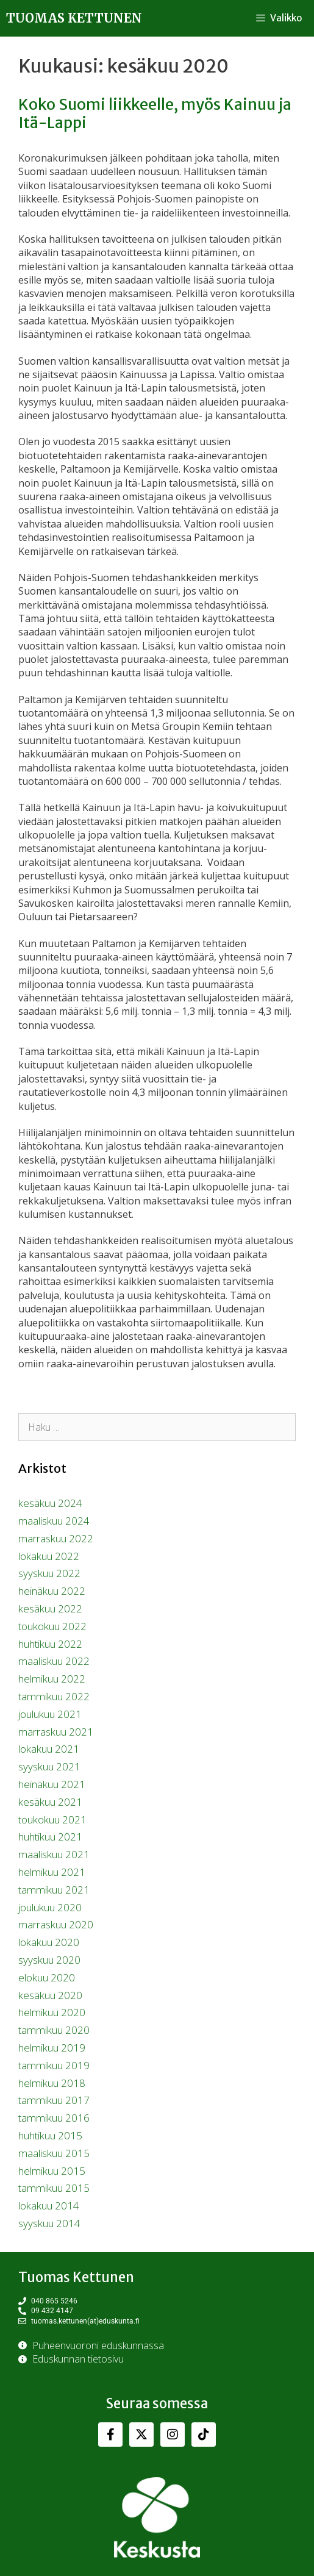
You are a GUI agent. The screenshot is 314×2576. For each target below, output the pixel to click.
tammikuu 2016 (54, 2118)
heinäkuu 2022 (51, 1591)
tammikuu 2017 (54, 2100)
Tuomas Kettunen (74, 18)
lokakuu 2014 (48, 2206)
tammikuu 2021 (54, 1890)
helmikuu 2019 (51, 2048)
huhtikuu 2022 (50, 1644)
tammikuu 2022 (54, 1696)
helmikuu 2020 (51, 2012)
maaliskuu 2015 (54, 2153)
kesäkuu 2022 (50, 1608)
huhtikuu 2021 (50, 1837)
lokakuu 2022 (48, 1556)
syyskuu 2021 (49, 1766)
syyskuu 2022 (49, 1573)
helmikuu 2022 (51, 1679)
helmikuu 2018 (51, 2083)
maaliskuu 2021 (54, 1854)
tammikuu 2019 (54, 2065)
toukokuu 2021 (52, 1819)
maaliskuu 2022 (54, 1661)
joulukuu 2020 (50, 1907)
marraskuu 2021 (55, 1732)
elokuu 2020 (46, 1977)
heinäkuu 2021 (51, 1784)
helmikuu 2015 (51, 2171)
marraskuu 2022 (55, 1538)
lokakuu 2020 (48, 1942)
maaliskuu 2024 (54, 1521)
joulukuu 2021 (50, 1714)
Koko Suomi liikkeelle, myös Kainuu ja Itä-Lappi (154, 113)
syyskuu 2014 (49, 2223)
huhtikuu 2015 (50, 2135)
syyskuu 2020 (49, 1960)
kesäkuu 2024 (50, 1503)
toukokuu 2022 (52, 1626)
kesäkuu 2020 (50, 1995)
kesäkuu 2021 (50, 1802)
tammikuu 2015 (54, 2188)
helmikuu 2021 (51, 1872)
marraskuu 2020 (55, 1924)
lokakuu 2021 (48, 1749)
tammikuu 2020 (54, 2030)
